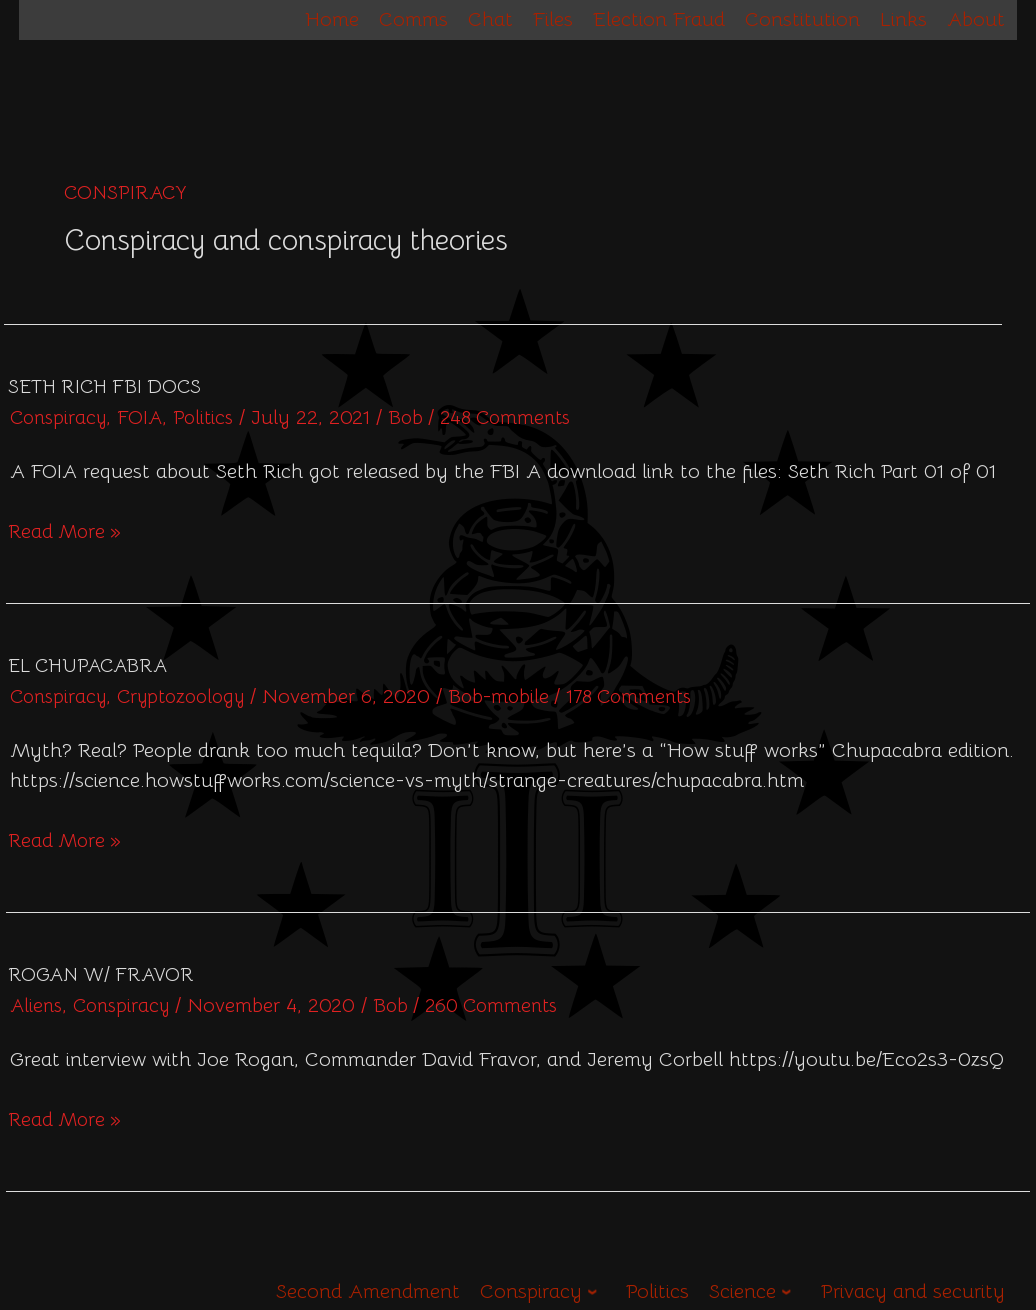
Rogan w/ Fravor (101, 974)
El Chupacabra (87, 665)
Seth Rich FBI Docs (104, 387)
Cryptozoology (191, 696)
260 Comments (506, 1004)
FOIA (146, 417)
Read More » (66, 529)
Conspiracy (61, 417)
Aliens (37, 1004)
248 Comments (521, 417)
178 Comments (653, 696)
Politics (211, 417)
